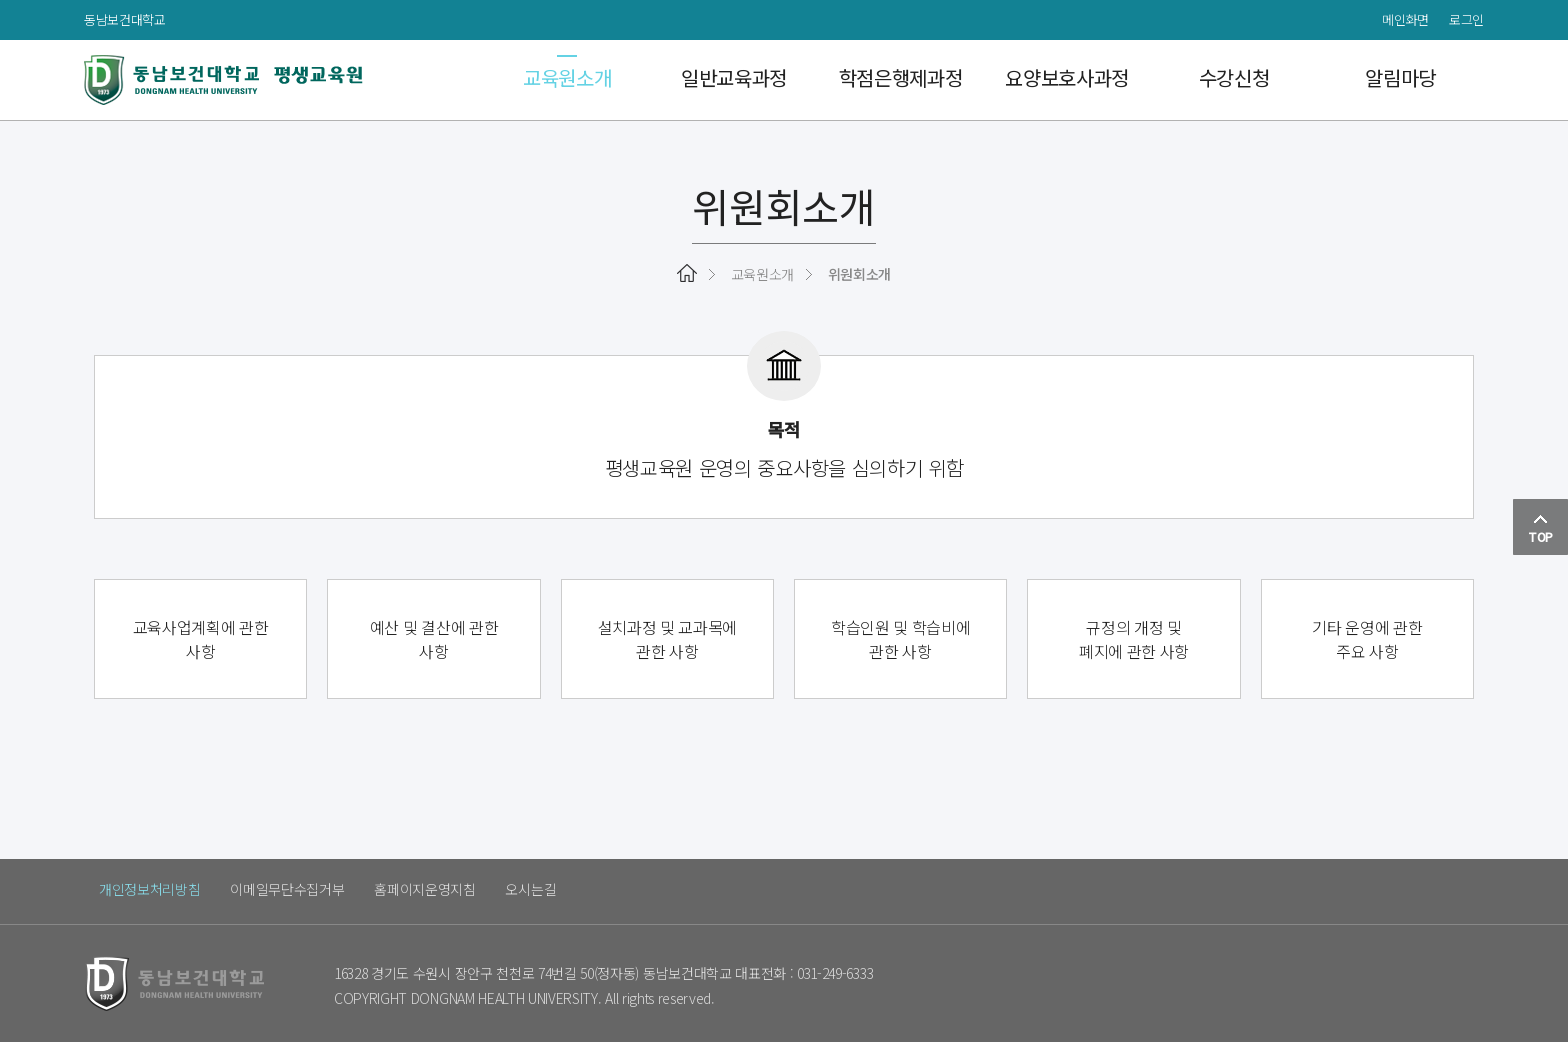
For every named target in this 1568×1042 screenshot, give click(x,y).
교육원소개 (567, 79)
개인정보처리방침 (149, 889)
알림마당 (1400, 79)
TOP (1540, 529)
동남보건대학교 (125, 19)
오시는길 (531, 889)
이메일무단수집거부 (287, 889)
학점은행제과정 (901, 79)
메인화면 (1405, 19)
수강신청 (1234, 79)
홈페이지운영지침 (425, 889)
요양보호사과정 (1067, 79)
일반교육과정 (734, 79)
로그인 (1466, 19)
